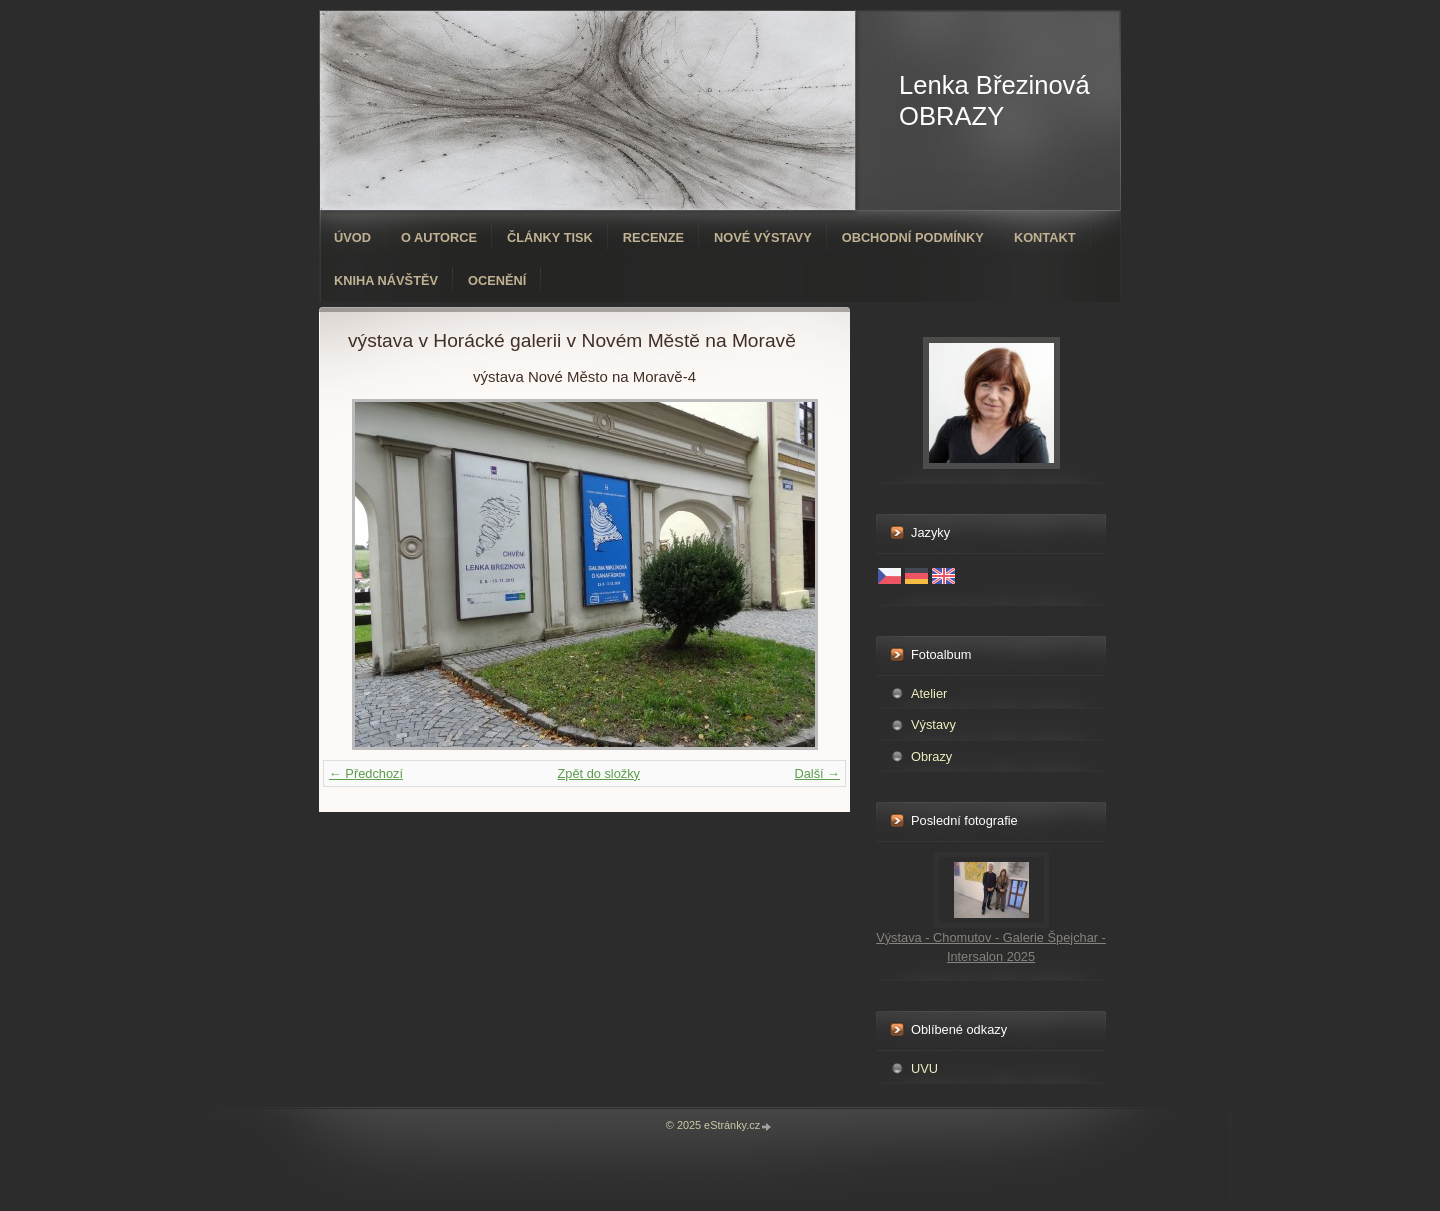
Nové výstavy (763, 237)
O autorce (439, 237)
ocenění (497, 280)
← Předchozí (366, 773)
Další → (817, 773)
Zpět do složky (598, 773)
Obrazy (931, 756)
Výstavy (933, 724)
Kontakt (1045, 237)
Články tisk (550, 237)
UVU (924, 1068)
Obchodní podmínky (913, 237)
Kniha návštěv (386, 280)
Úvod (352, 237)
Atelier (929, 693)
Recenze (653, 237)
